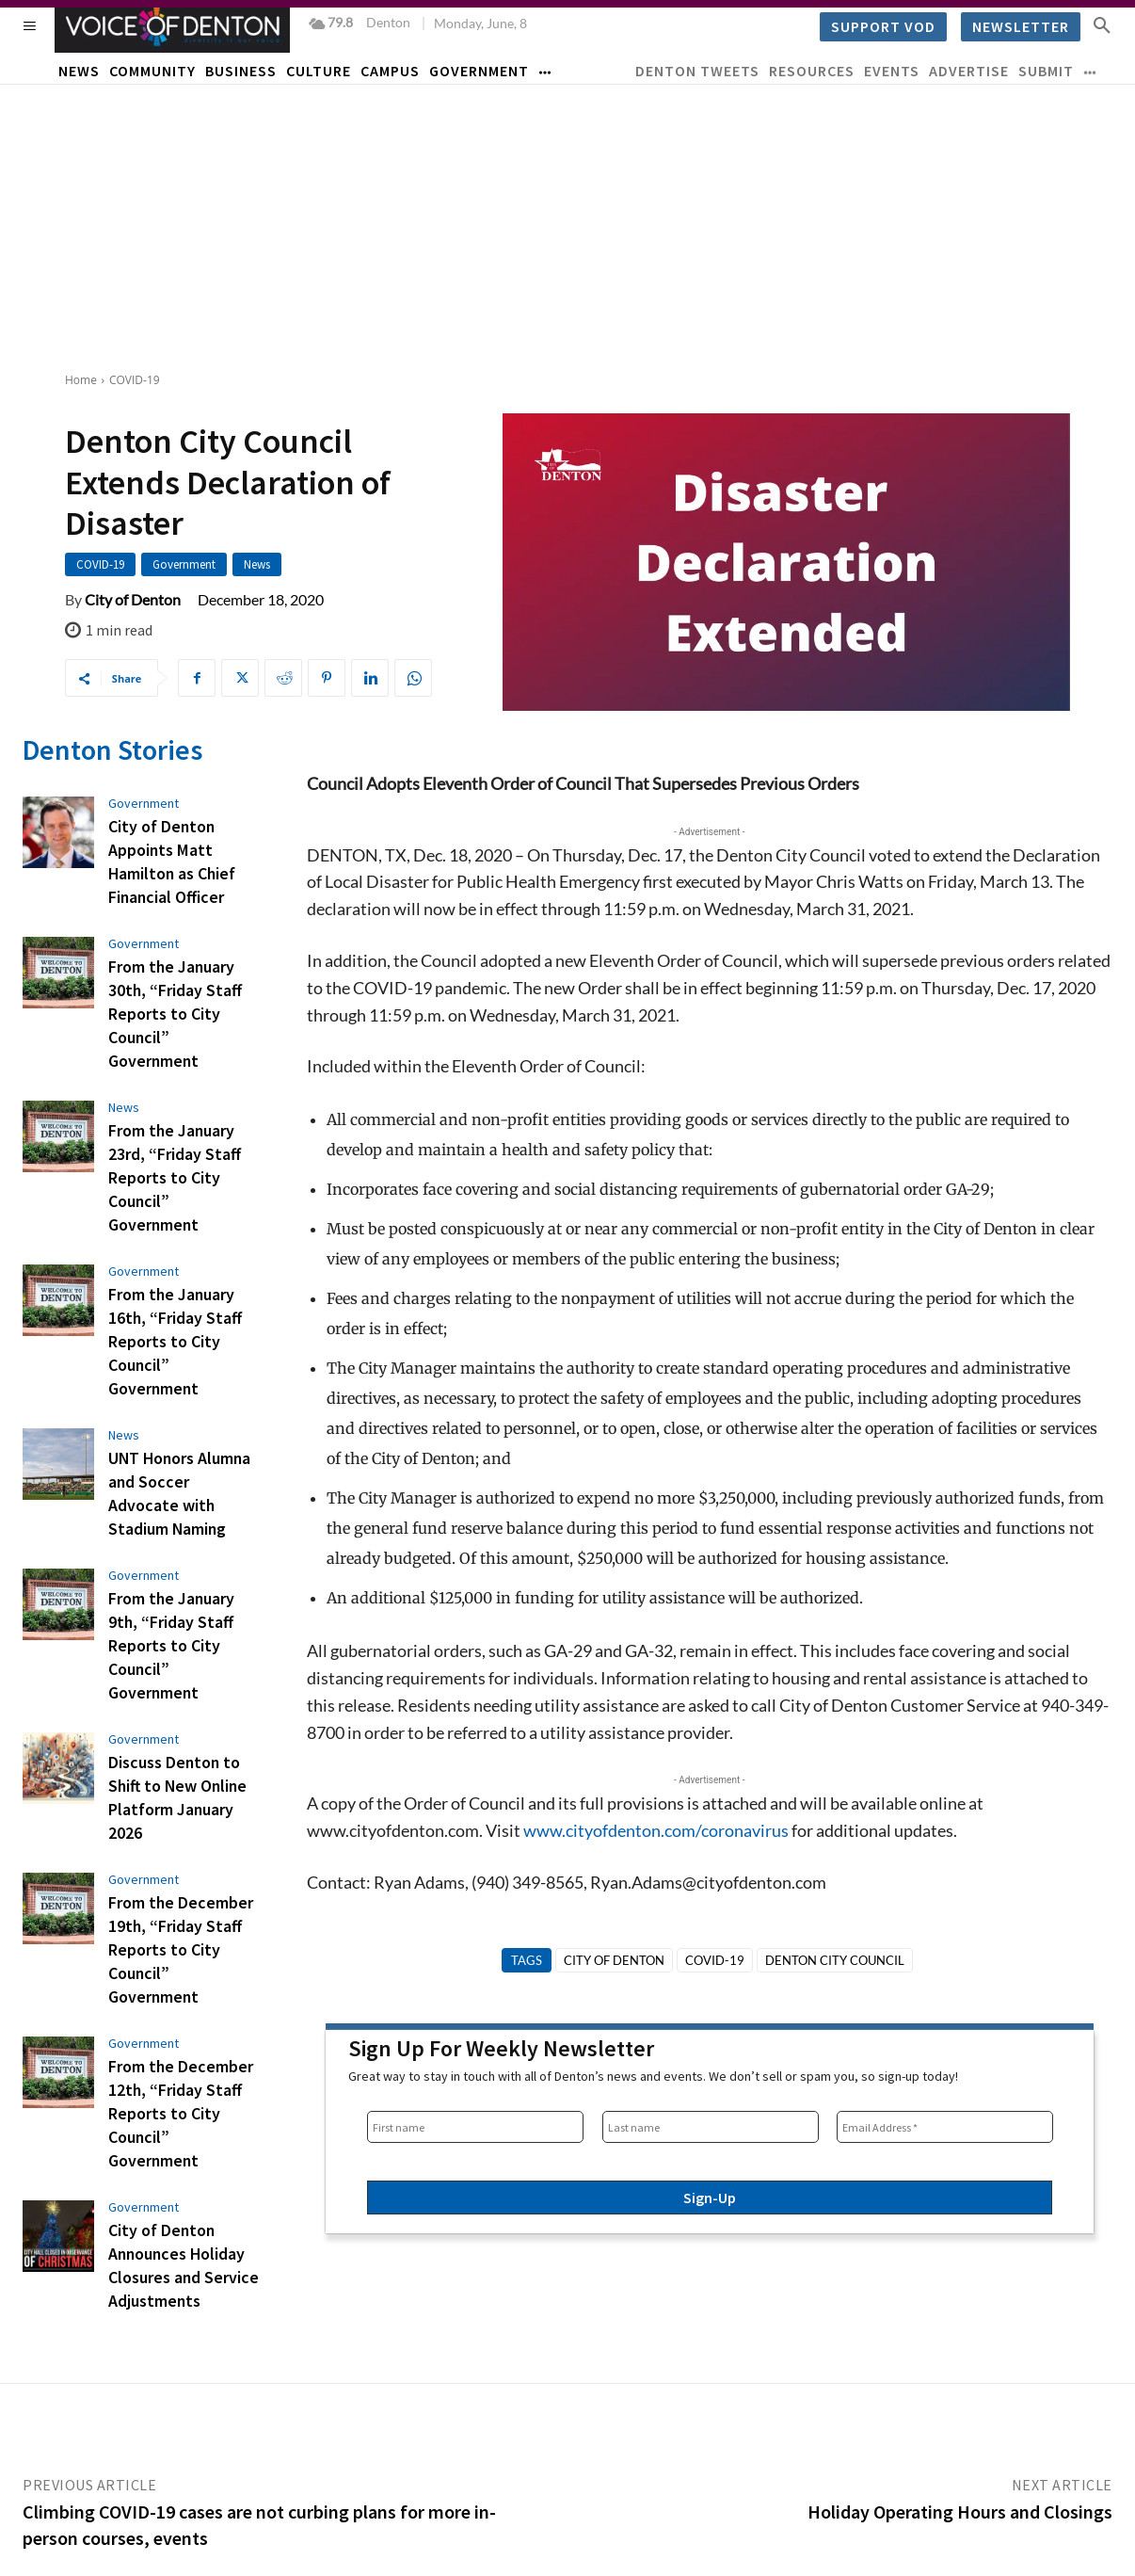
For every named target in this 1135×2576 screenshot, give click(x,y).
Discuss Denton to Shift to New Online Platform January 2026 (184, 1607)
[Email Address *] (945, 2127)
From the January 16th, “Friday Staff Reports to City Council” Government (179, 1248)
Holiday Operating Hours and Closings (959, 2442)
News (256, 564)
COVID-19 (134, 380)
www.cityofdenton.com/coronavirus (656, 1830)
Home (81, 380)
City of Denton (133, 599)
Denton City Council (834, 1960)
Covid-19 (714, 1960)
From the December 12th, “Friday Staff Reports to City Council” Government (179, 1858)
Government (184, 564)
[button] (1102, 24)
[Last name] (709, 2127)
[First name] (475, 2127)
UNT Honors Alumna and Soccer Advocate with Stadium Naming (180, 1367)
